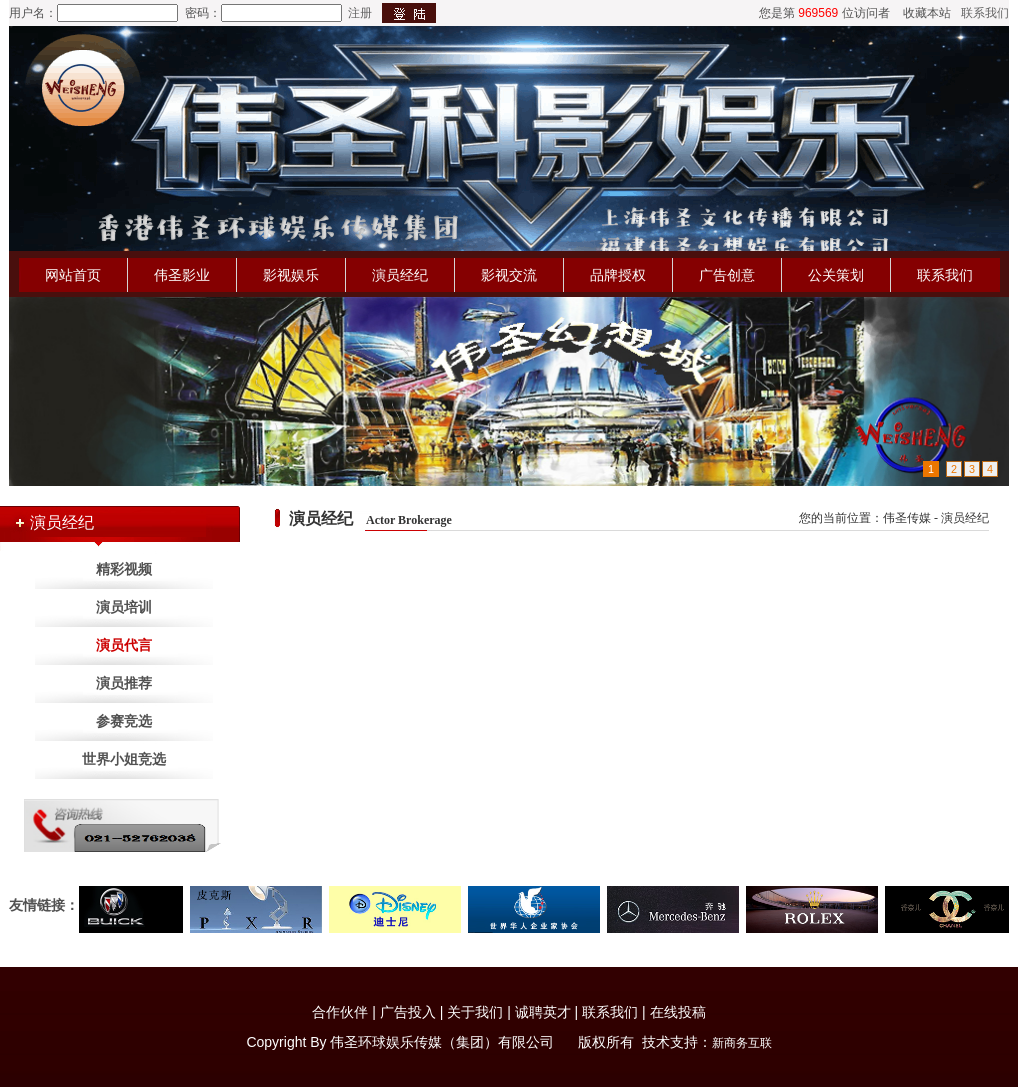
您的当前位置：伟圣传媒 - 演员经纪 (894, 518)
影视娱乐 (291, 275)
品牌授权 (618, 275)
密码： (203, 13)
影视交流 (509, 275)
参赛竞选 (124, 721)
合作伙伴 (340, 1012)
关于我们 (475, 1012)
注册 (360, 13)
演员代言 (124, 645)
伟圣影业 (182, 275)
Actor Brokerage (409, 520)
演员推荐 (124, 683)
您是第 (777, 13)
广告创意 (727, 275)
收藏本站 (927, 13)
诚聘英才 (543, 1012)
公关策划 (836, 275)
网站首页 (73, 275)
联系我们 (985, 13)
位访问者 (866, 13)
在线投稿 (678, 1012)
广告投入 (408, 1012)
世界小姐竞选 (124, 759)
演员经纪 (400, 275)
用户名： (33, 13)
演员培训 (124, 607)
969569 (818, 13)
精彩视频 (124, 569)
